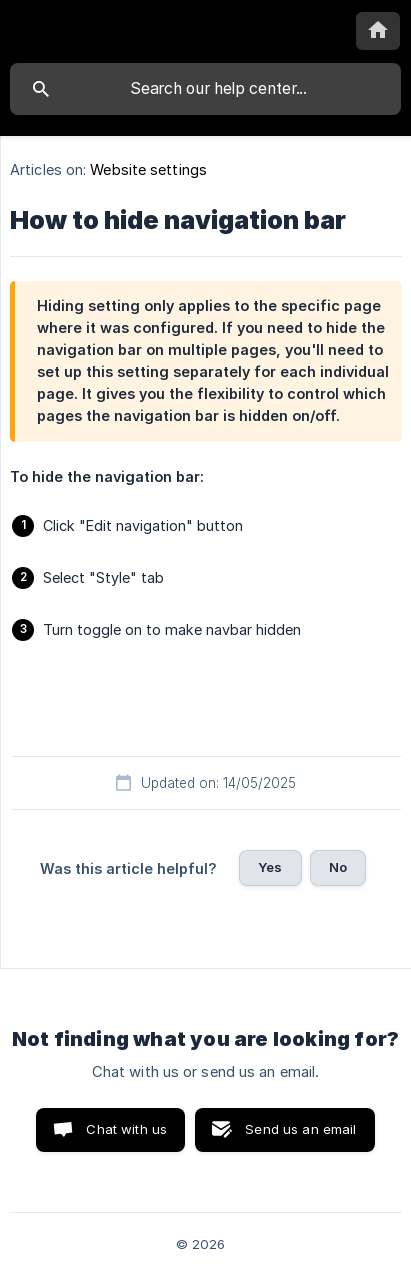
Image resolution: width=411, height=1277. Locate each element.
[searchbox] (205, 89)
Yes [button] (270, 867)
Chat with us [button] (126, 1129)
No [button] (338, 867)
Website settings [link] (148, 169)
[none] (378, 31)
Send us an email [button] (300, 1129)
